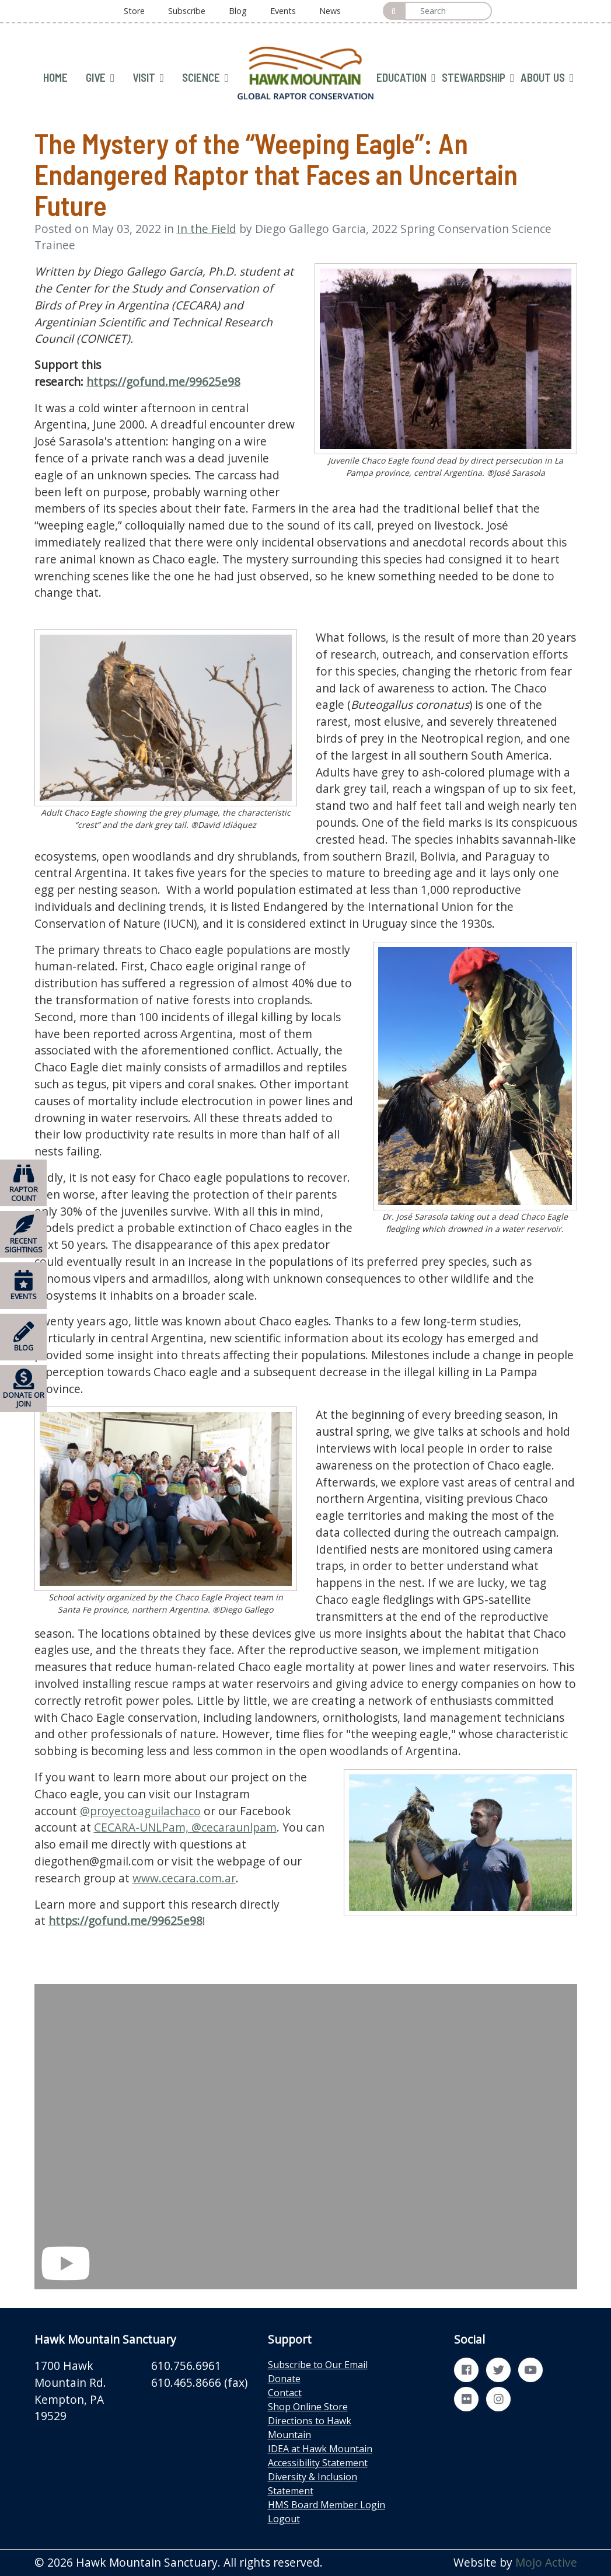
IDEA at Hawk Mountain (320, 2448)
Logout (284, 2518)
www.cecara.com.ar (184, 1878)
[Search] (448, 11)
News (330, 10)
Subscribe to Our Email (318, 2364)
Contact (285, 2392)
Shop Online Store (308, 2406)
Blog (238, 10)
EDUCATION (405, 77)
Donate (284, 2378)
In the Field (206, 228)
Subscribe (186, 10)
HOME (55, 77)
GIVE (100, 77)
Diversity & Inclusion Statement (312, 2483)
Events (283, 10)
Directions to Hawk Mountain (309, 2427)
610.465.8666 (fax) (199, 2382)
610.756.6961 (186, 2365)
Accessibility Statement (318, 2462)
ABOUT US (547, 77)
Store (134, 10)
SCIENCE (205, 77)
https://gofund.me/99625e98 (163, 381)
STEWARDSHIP (478, 77)
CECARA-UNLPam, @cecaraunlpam (185, 1827)
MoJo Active (546, 2562)
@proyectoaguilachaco (140, 1811)
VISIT (148, 77)
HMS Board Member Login (326, 2504)
